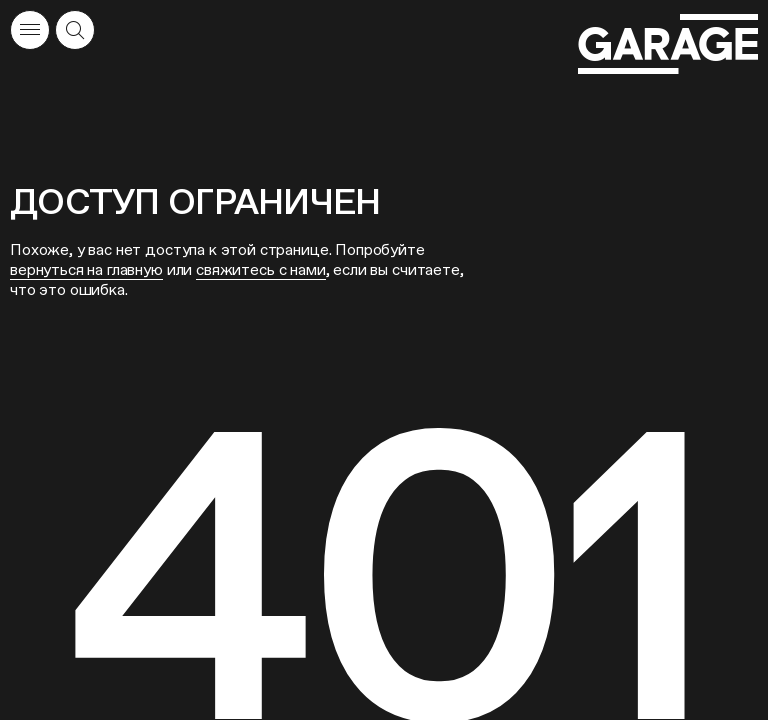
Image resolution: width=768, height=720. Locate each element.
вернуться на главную (86, 269)
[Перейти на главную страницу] (668, 44)
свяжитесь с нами (260, 269)
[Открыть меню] (30, 30)
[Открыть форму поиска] (75, 30)
